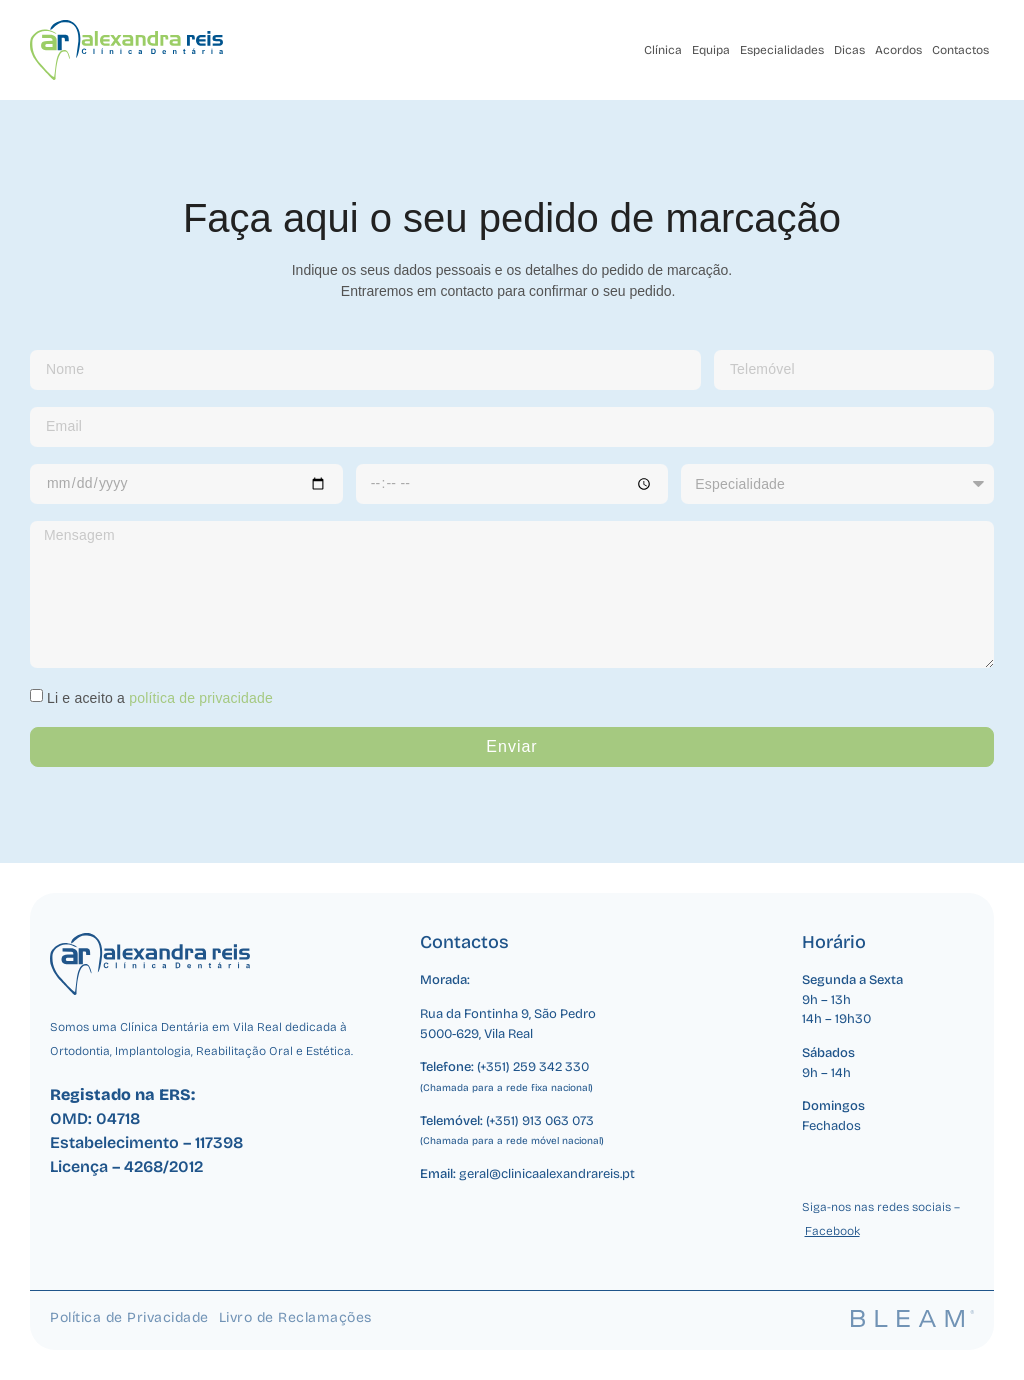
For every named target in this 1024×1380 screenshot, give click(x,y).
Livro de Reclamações (295, 1317)
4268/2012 (163, 1166)
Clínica (663, 50)
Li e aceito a (160, 698)
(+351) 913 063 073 (540, 1121)
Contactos (960, 50)
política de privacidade (201, 698)
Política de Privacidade (129, 1317)
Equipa (711, 50)
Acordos (898, 50)
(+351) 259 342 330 (533, 1067)
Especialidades (782, 50)
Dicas (849, 50)
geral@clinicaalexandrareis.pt (547, 1174)
